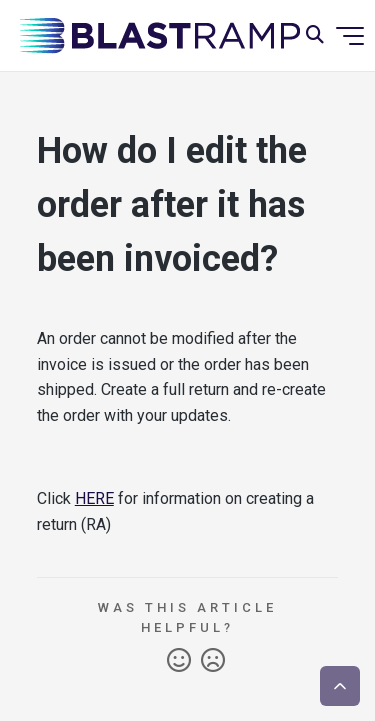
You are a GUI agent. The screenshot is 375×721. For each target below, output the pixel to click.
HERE (94, 498)
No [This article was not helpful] (213, 661)
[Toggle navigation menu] (350, 36)
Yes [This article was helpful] (179, 661)
